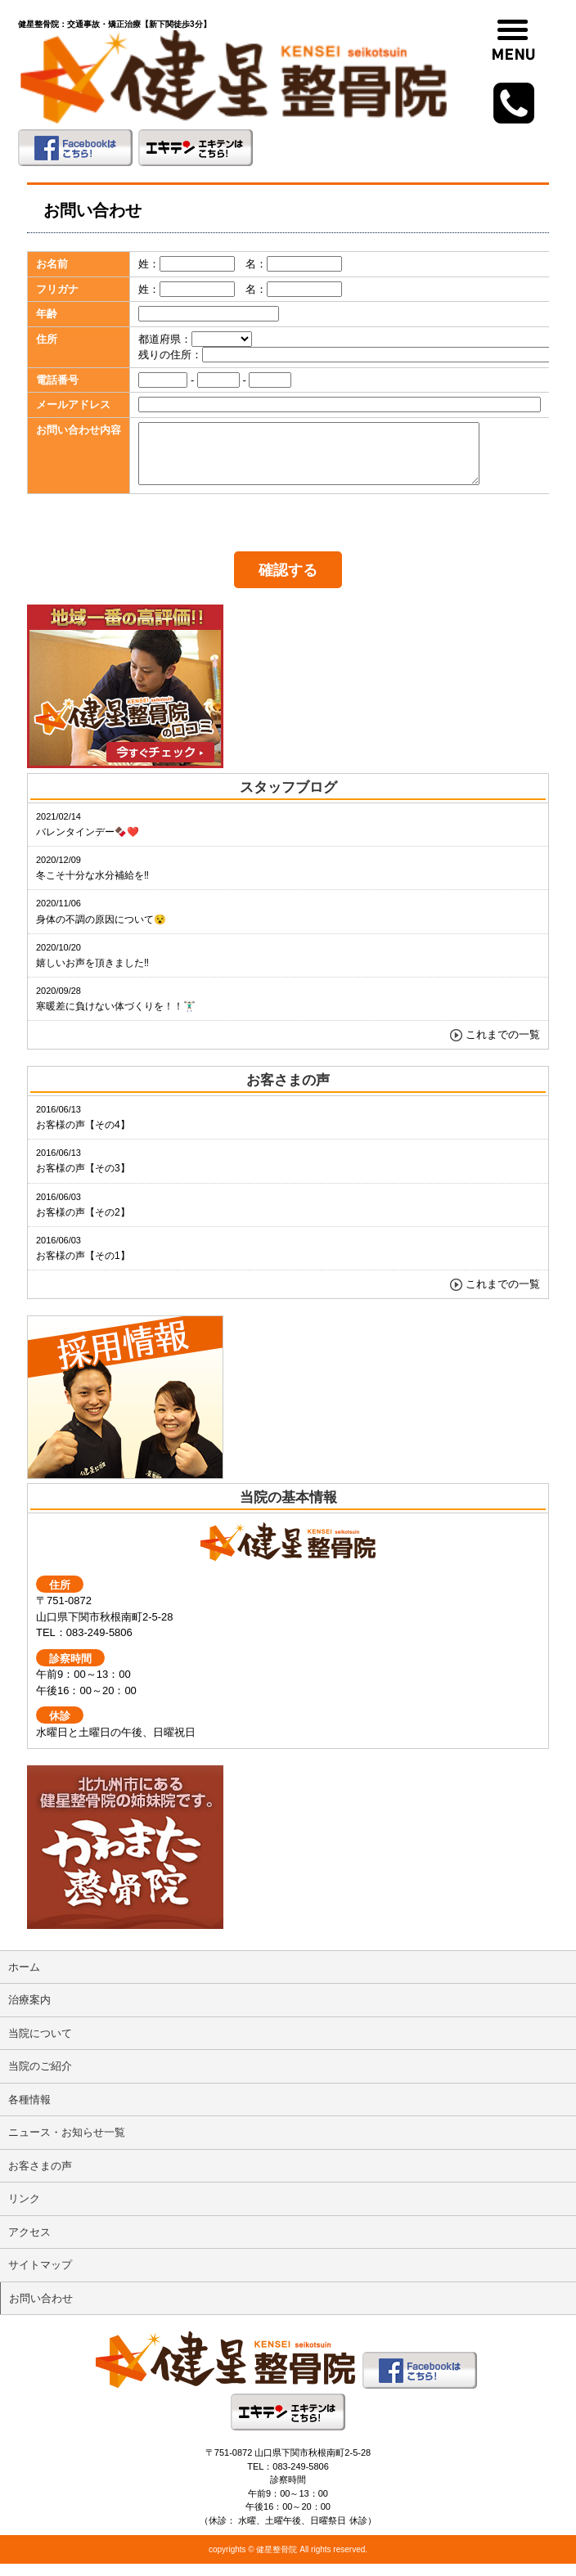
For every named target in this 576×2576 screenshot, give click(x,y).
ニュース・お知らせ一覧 (66, 2144)
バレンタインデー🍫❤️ (87, 837)
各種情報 (29, 2112)
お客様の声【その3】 (83, 1173)
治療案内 (29, 2012)
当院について (40, 2045)
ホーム (24, 1979)
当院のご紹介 (40, 2078)
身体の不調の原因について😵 (101, 923)
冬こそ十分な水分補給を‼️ (92, 880)
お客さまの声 (40, 2178)
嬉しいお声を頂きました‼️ (92, 968)
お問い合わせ (41, 2310)
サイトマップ (40, 2277)
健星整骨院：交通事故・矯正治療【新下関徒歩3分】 (114, 24)
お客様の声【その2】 (83, 1217)
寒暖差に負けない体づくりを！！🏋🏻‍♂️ (116, 1011)
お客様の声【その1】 (83, 1261)
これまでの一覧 (503, 1047)
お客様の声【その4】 (83, 1130)
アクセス (29, 2244)
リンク (24, 2211)
